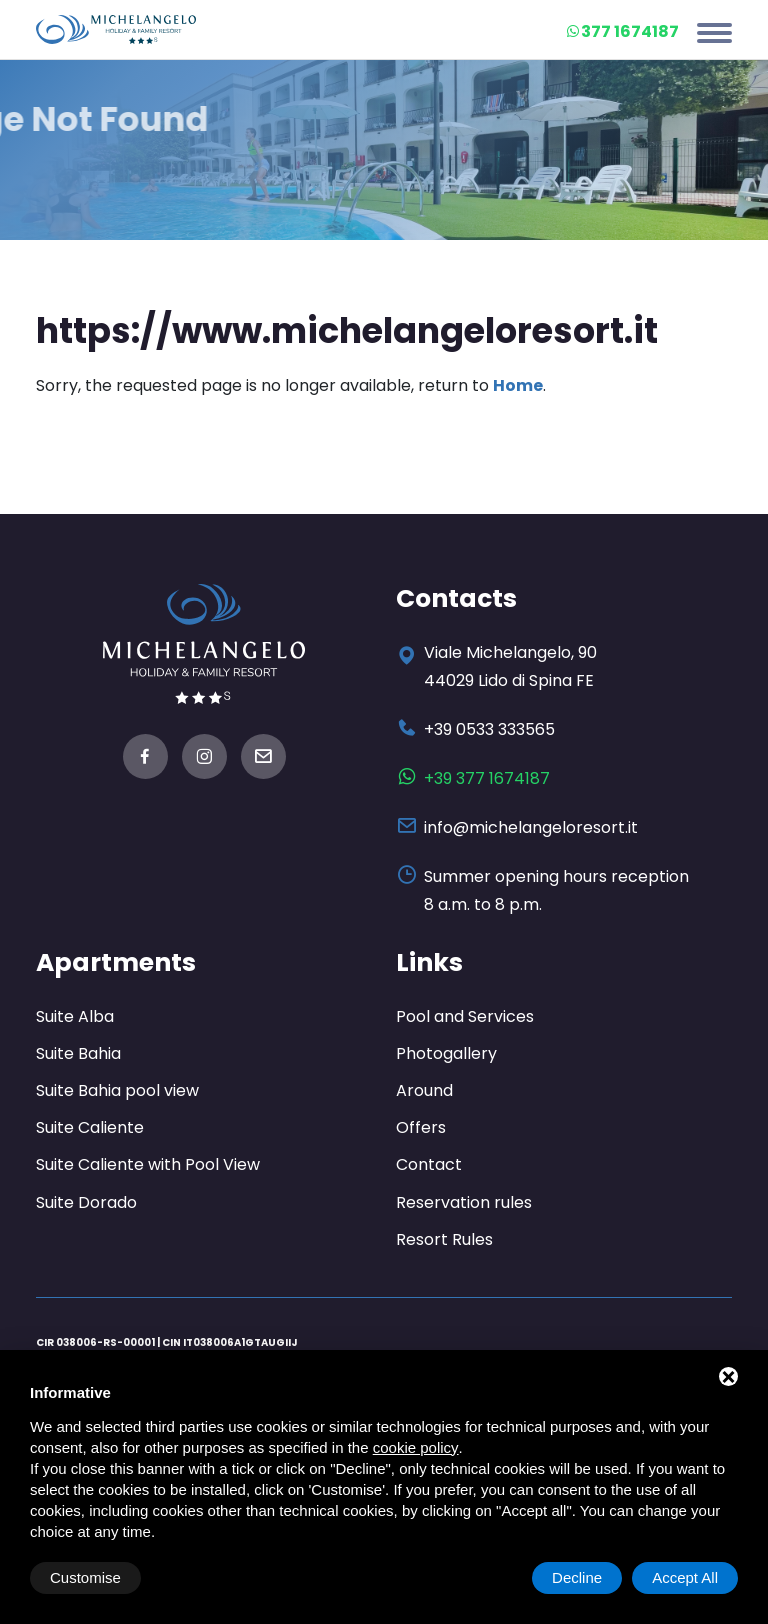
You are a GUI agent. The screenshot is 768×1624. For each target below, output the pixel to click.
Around (424, 1090)
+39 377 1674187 (487, 778)
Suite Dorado (86, 1202)
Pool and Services (465, 1016)
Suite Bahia (78, 1053)
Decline (577, 1577)
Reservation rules (464, 1202)
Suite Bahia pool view (117, 1090)
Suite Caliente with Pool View (148, 1164)
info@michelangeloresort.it (531, 827)
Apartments (116, 962)
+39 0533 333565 (489, 729)
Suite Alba (75, 1016)
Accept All (685, 1577)
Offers (421, 1127)
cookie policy (416, 1447)
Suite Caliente (90, 1127)
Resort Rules (444, 1239)
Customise (85, 1577)
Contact (429, 1164)
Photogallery (446, 1053)
